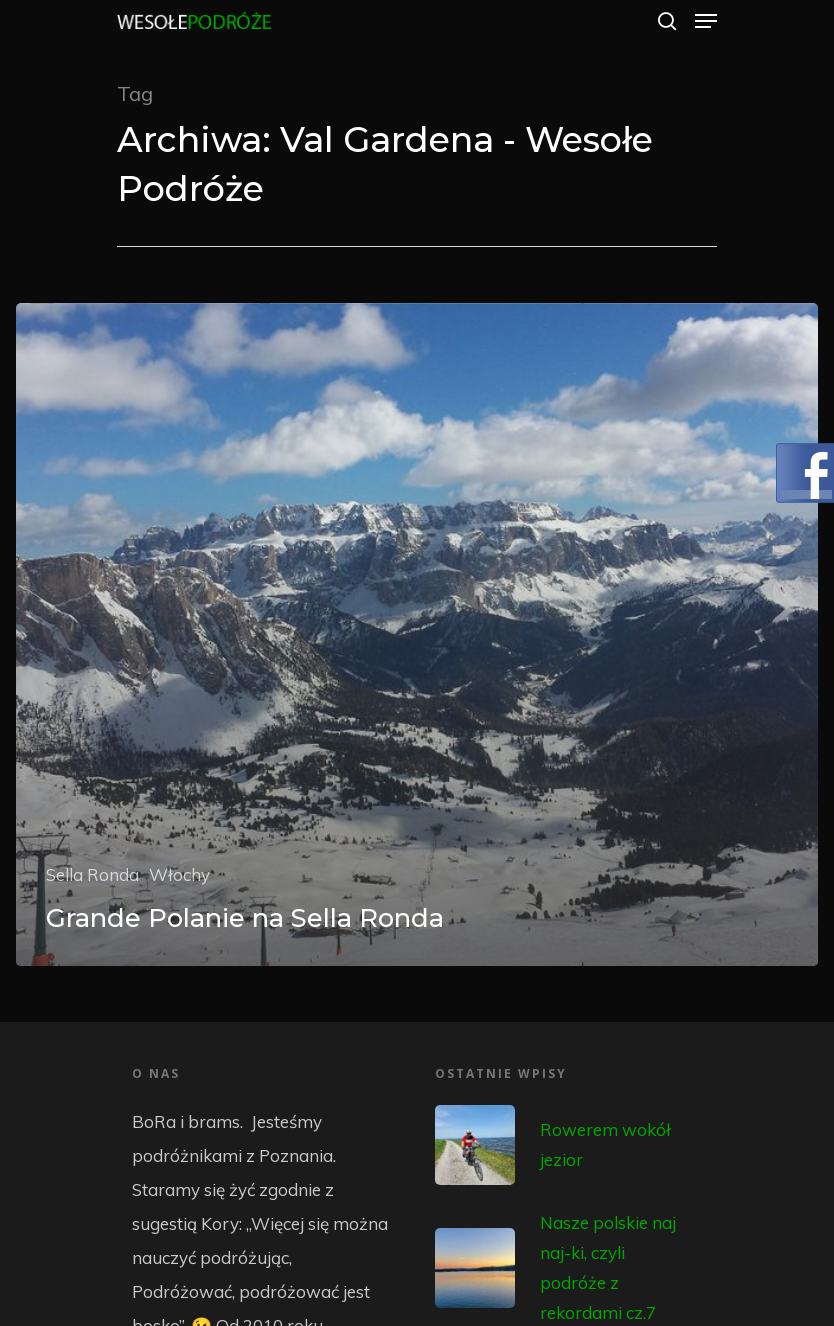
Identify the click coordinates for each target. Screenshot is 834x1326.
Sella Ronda (92, 874)
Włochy (179, 874)
